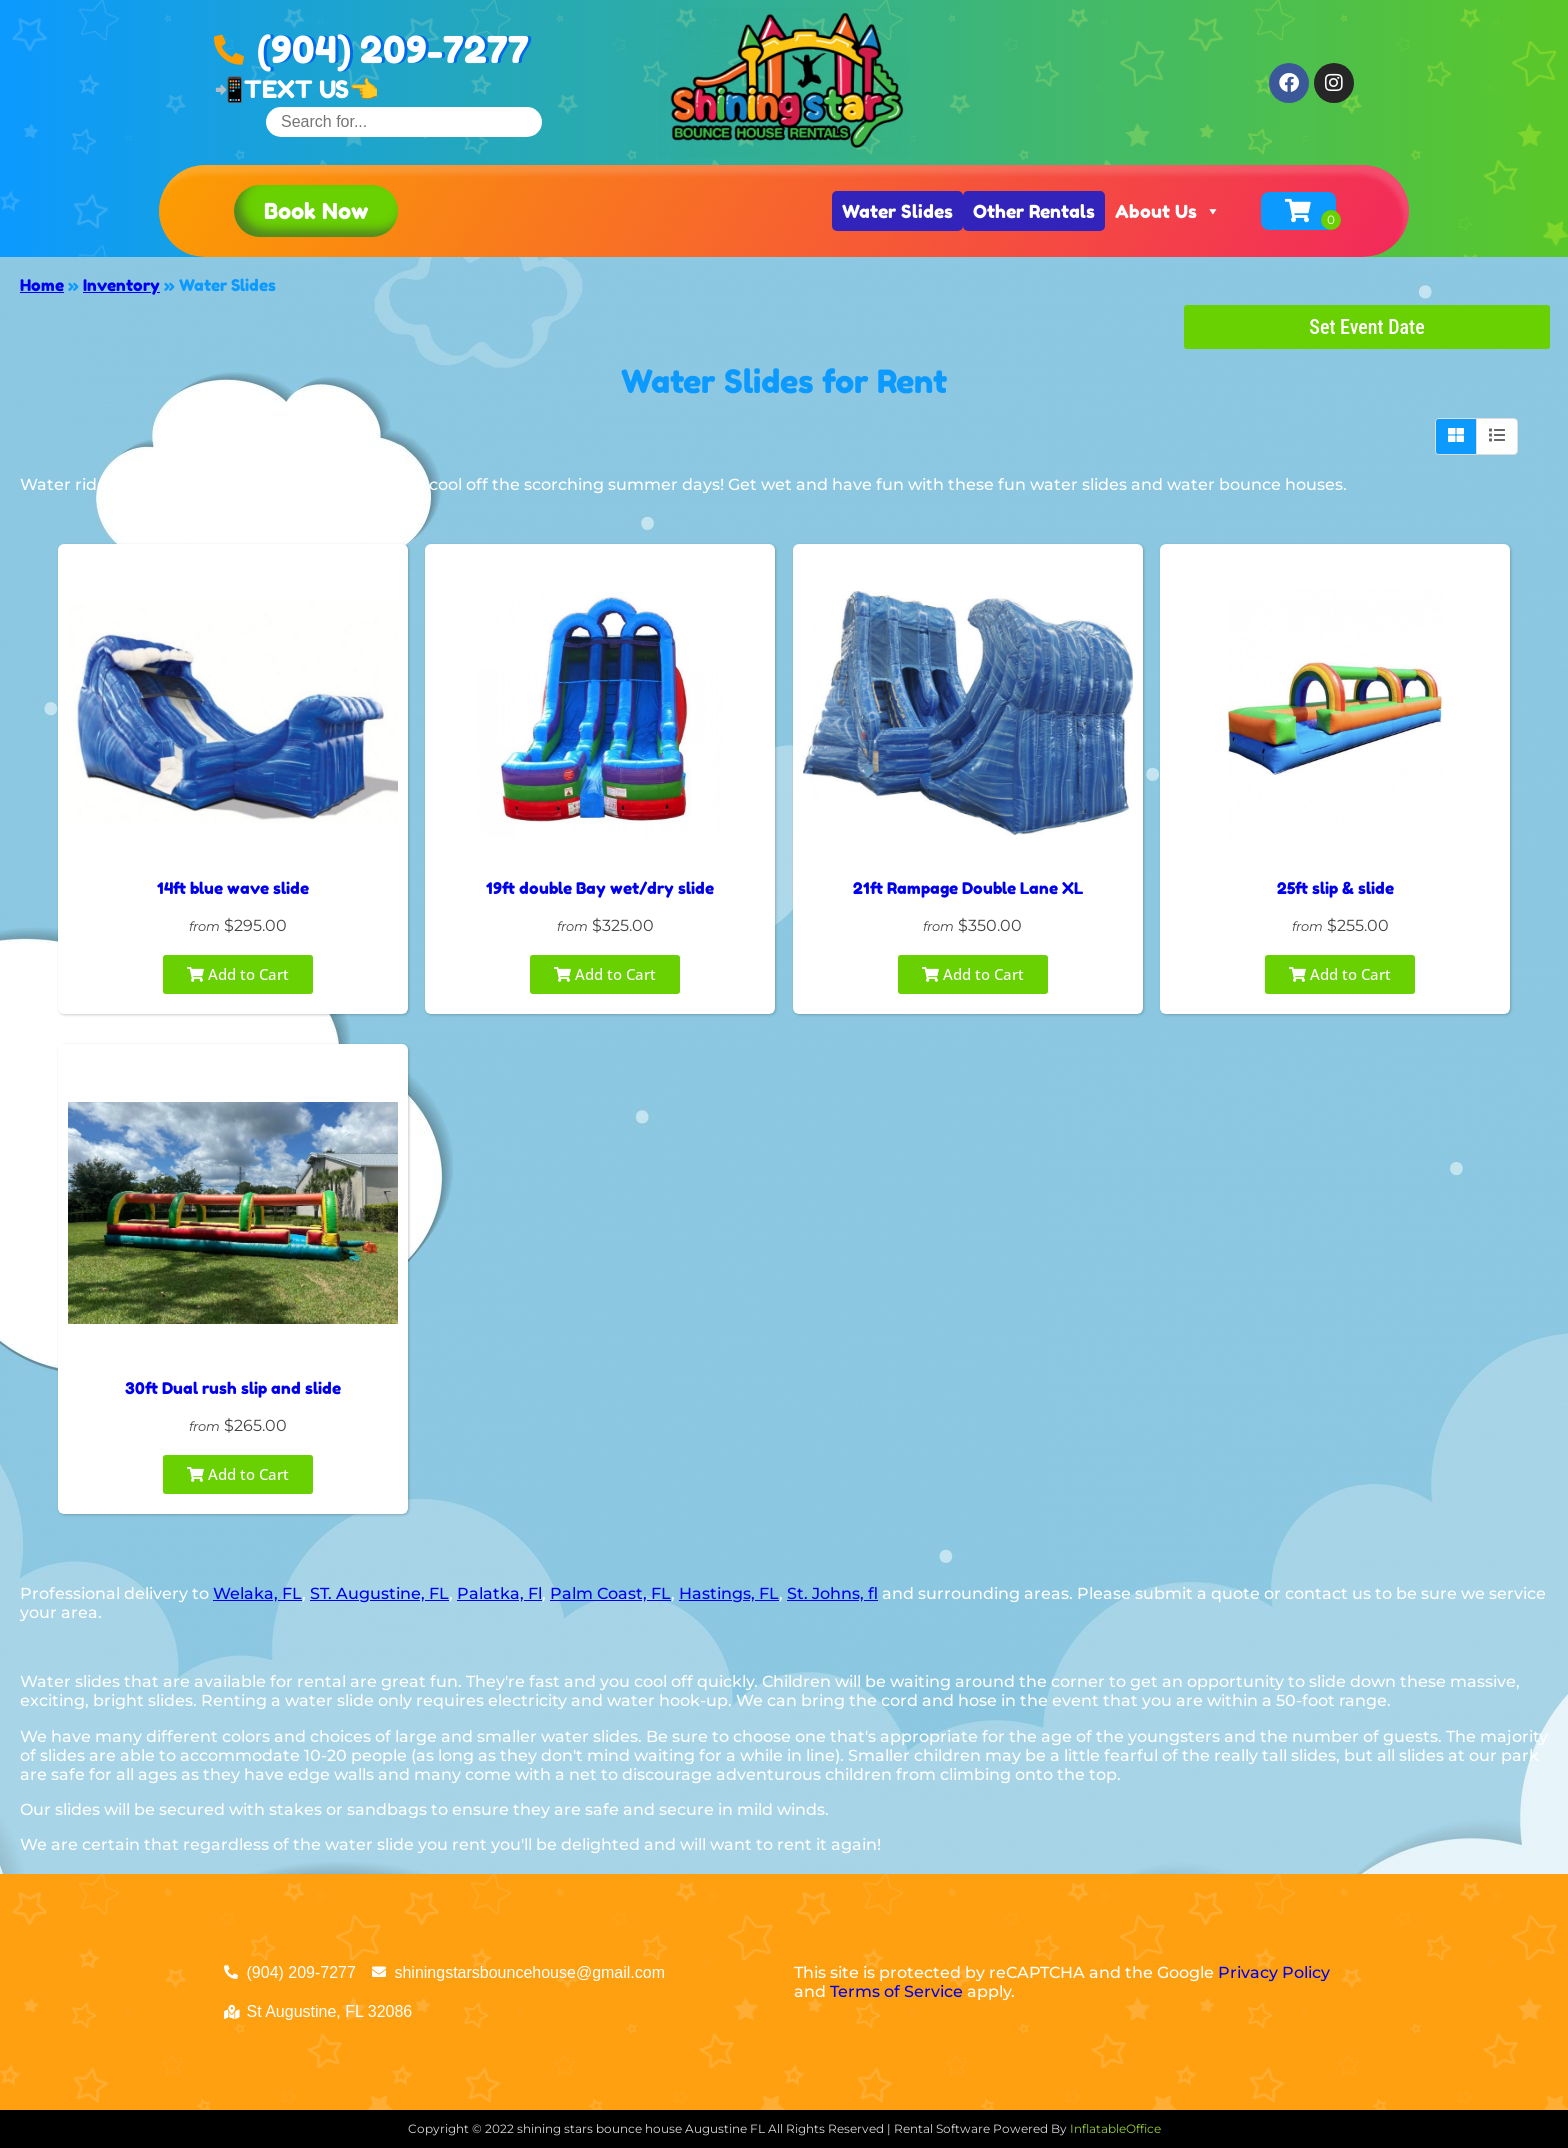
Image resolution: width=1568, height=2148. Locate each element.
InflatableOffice (1115, 2128)
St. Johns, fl (832, 1593)
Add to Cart (238, 974)
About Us (1168, 211)
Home (42, 285)
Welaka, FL (257, 1593)
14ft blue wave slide (233, 888)
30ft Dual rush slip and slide (233, 1388)
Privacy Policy (1274, 1972)
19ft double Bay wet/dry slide (600, 888)
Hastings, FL (729, 1593)
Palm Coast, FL (610, 1593)
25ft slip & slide (1335, 888)
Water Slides (897, 211)
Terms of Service (896, 1991)
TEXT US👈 (311, 89)
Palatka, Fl (499, 1593)
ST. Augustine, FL (379, 1593)
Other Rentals (1034, 211)
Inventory (121, 285)
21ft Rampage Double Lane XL (968, 888)
